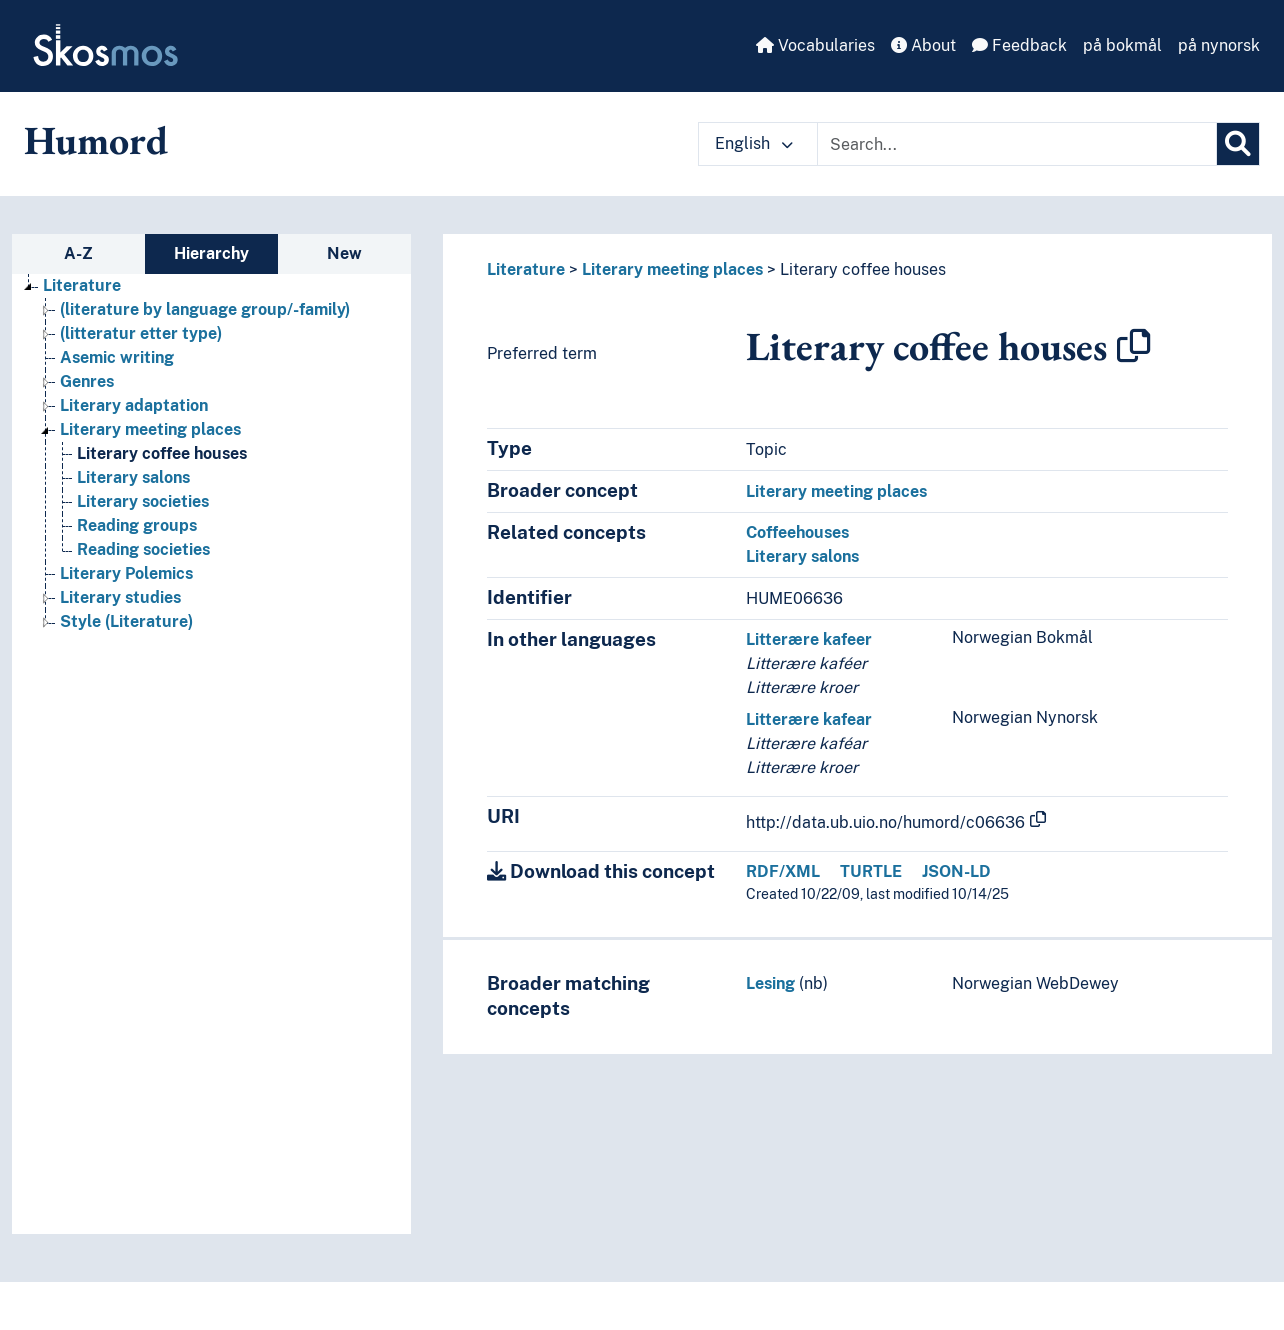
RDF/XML (783, 871)
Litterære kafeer (809, 639)
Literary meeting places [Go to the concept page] (150, 429)
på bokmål (1122, 45)
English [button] (754, 143)
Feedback (1019, 45)
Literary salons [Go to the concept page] (133, 477)
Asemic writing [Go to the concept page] (117, 357)
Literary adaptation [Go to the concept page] (134, 405)
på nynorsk (1219, 45)
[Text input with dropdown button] (1017, 144)
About (923, 45)
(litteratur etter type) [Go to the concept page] (141, 333)
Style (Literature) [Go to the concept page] (126, 621)
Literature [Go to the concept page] (82, 285)
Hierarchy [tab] (211, 253)
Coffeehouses (797, 532)
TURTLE (871, 871)
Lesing (770, 983)
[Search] (1238, 144)
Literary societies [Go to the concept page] (143, 501)
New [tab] (344, 253)
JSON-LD (956, 871)
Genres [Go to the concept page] (87, 381)
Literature (526, 269)
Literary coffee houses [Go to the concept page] (162, 453)
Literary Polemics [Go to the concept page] (126, 573)
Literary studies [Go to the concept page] (120, 597)
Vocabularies (815, 45)
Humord (96, 140)
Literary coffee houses (863, 269)
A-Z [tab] (78, 253)
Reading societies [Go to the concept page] (143, 549)
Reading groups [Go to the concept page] (137, 525)
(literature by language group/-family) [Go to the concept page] (205, 309)
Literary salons (802, 556)
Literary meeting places (672, 269)
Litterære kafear (809, 719)
